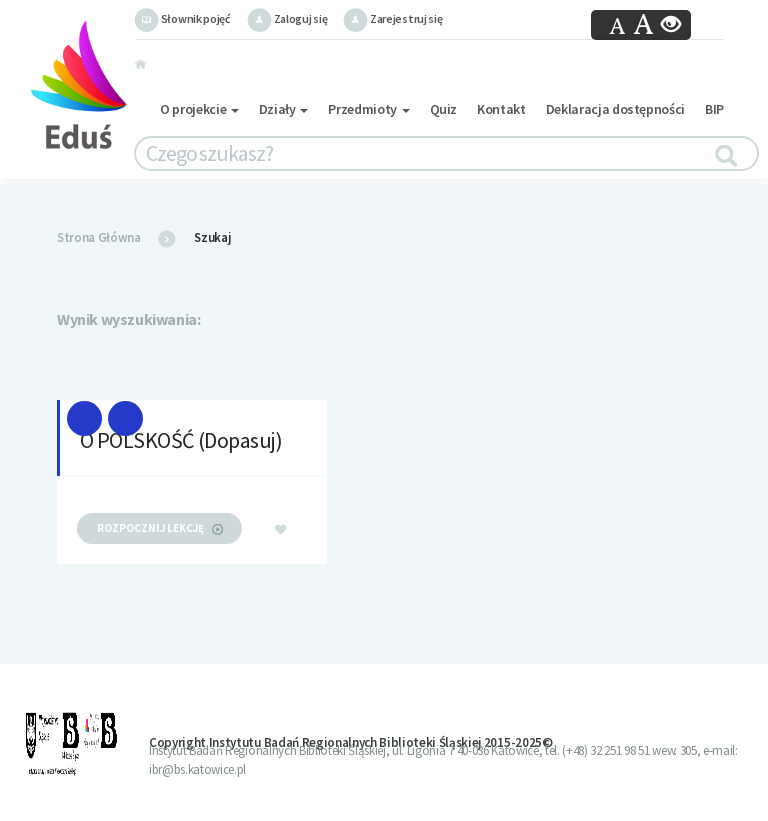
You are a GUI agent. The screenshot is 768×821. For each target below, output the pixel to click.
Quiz (444, 109)
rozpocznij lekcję (160, 528)
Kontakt (501, 109)
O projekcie (199, 109)
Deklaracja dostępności (615, 109)
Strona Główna (99, 237)
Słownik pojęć (182, 18)
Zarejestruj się (392, 18)
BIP (714, 109)
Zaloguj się (287, 18)
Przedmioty (368, 109)
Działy (284, 109)
